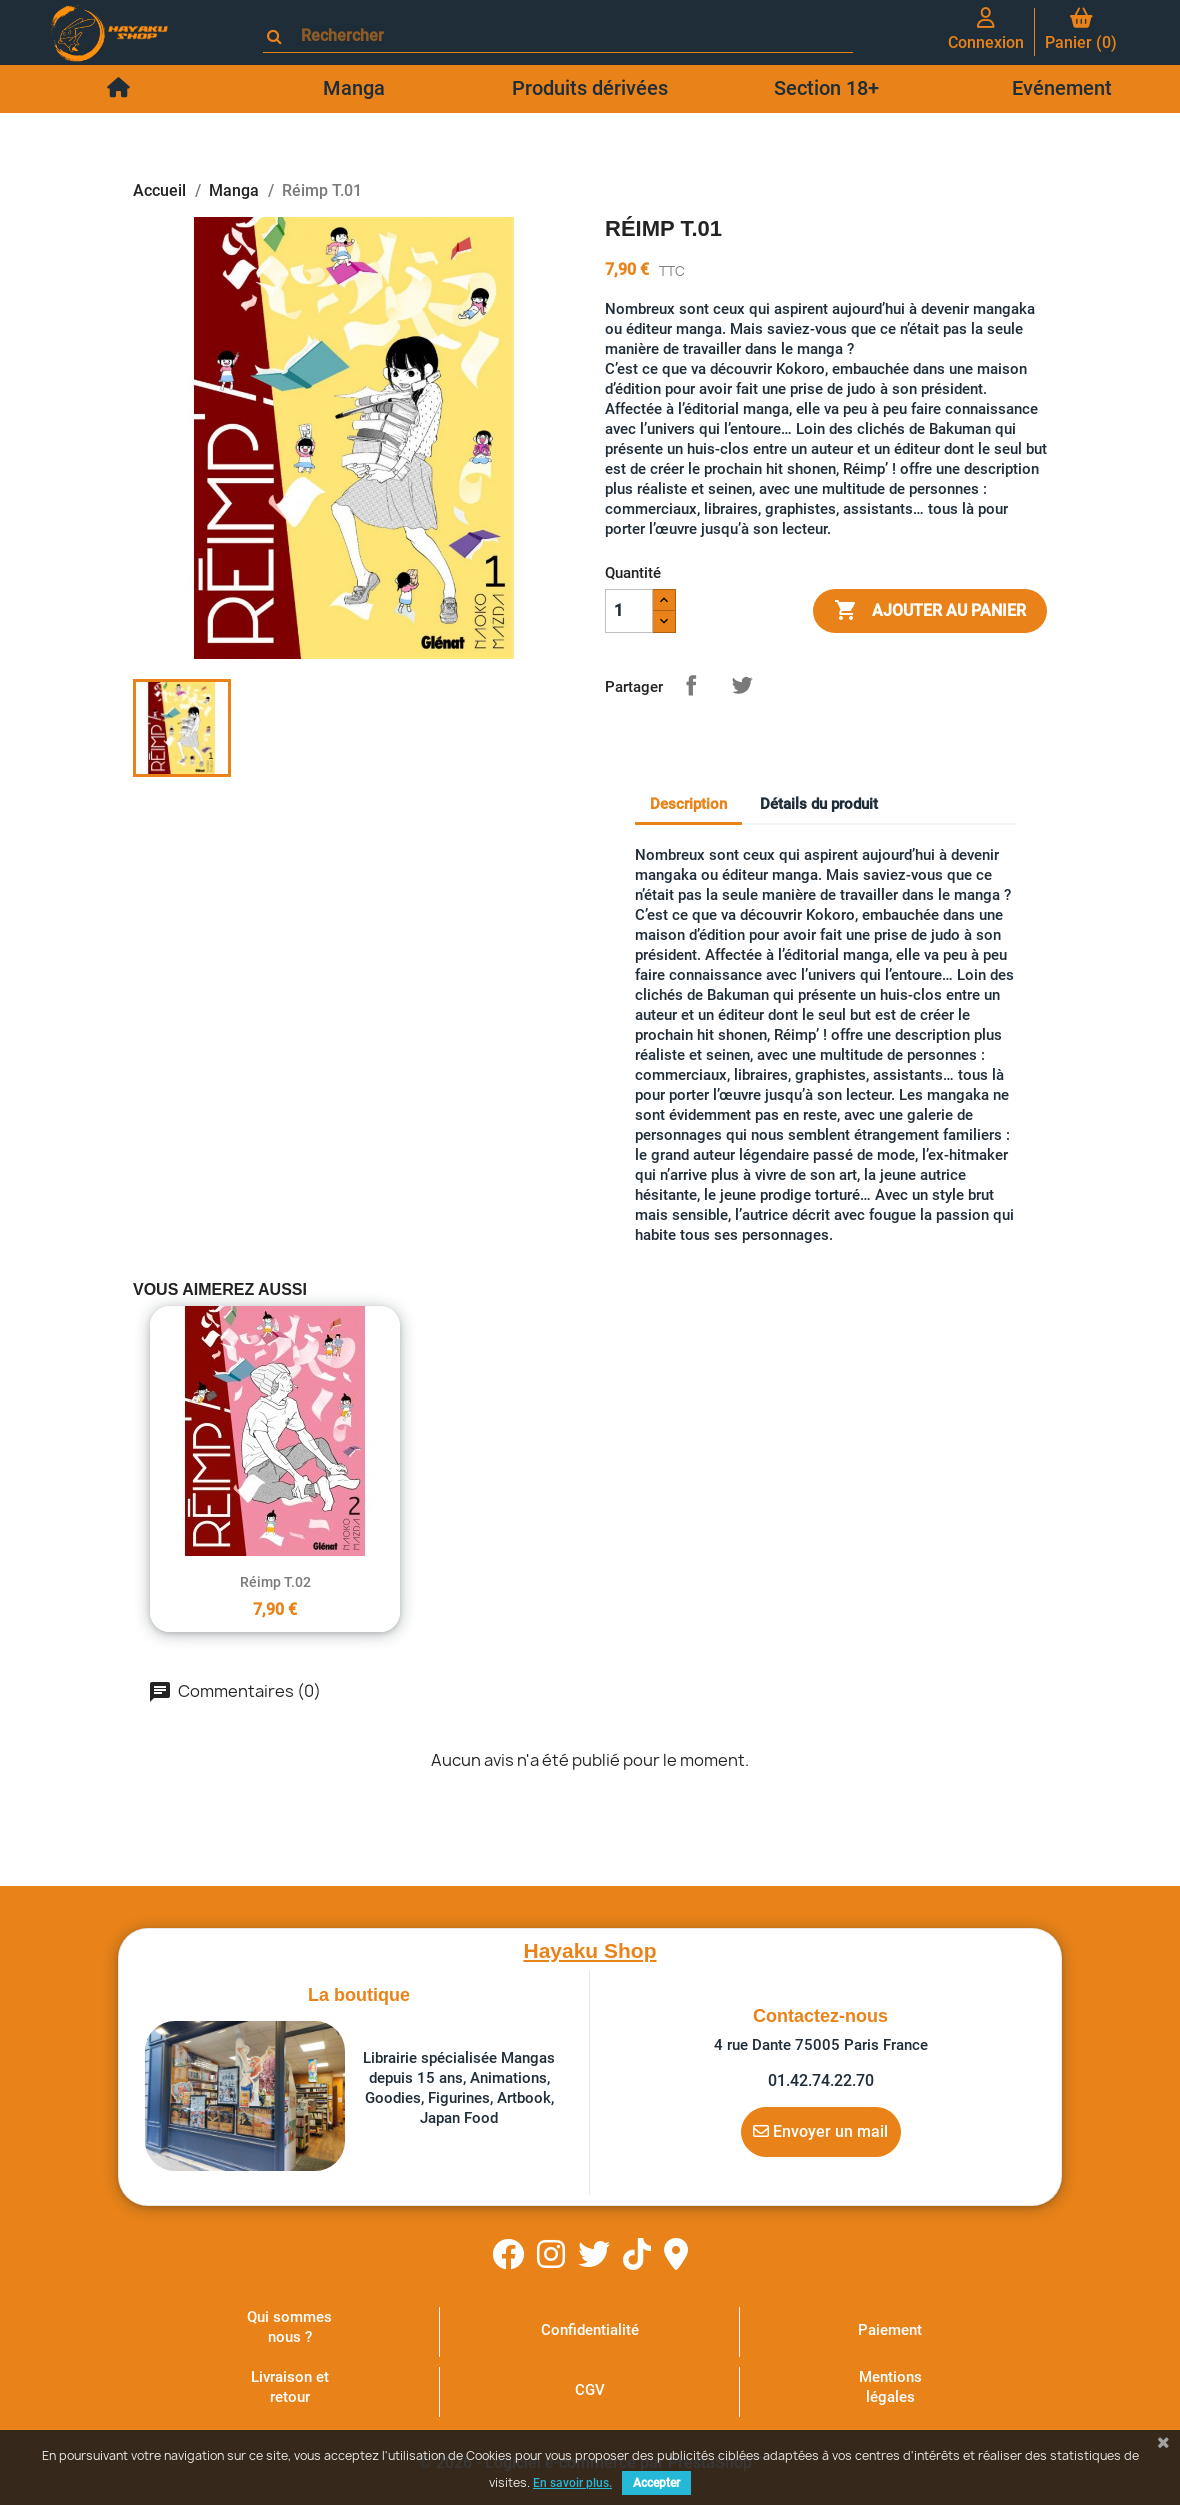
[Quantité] (629, 611)
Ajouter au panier (930, 611)
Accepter (656, 2483)
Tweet (742, 685)
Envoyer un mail (820, 2131)
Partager (691, 685)
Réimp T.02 (275, 1582)
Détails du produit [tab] (819, 804)
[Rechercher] (567, 35)
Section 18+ (826, 88)
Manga (354, 88)
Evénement (1062, 88)
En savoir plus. (572, 2483)
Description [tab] (688, 804)
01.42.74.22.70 (821, 2080)
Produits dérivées (590, 88)
